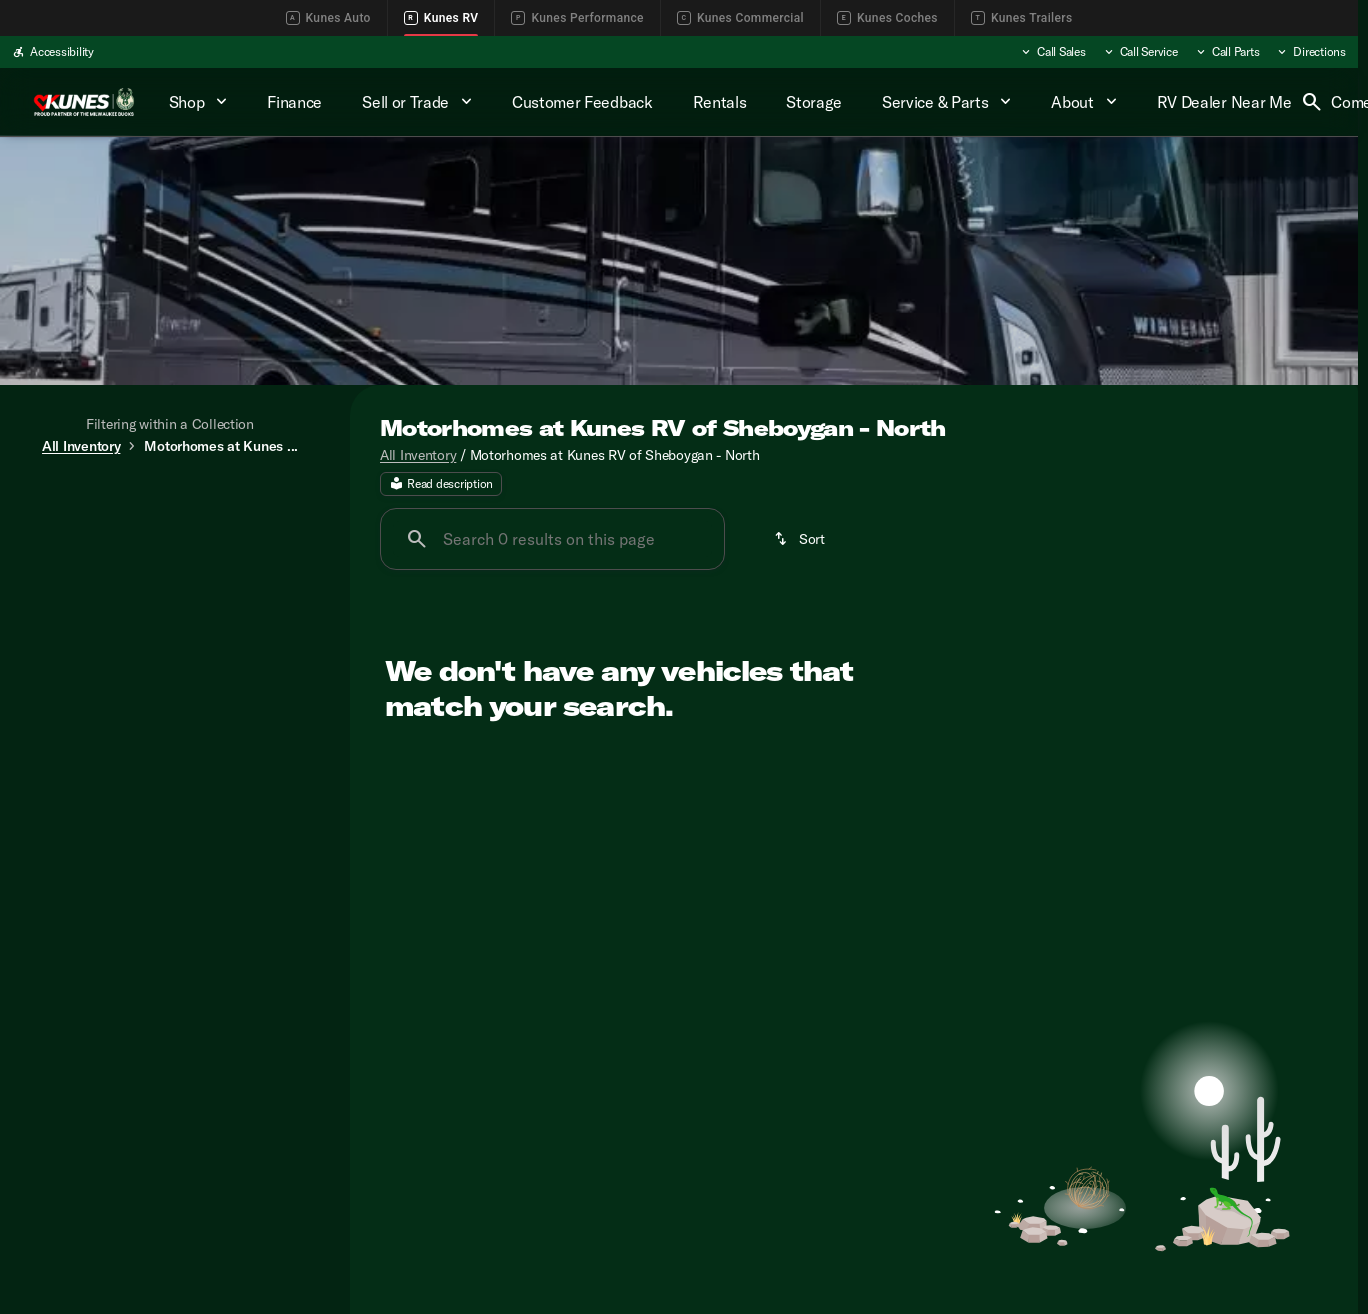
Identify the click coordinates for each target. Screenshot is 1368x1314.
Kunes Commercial (740, 18)
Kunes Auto (328, 18)
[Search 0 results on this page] (552, 548)
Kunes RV (441, 18)
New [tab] (66, 502)
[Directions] (1310, 52)
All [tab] (170, 502)
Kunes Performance (577, 18)
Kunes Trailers (1022, 18)
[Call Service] (1140, 52)
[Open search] (1312, 102)
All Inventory (418, 463)
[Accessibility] (53, 52)
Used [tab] (274, 502)
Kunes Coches (887, 18)
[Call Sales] (1052, 52)
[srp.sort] (801, 548)
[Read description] (441, 493)
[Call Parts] (1227, 52)
